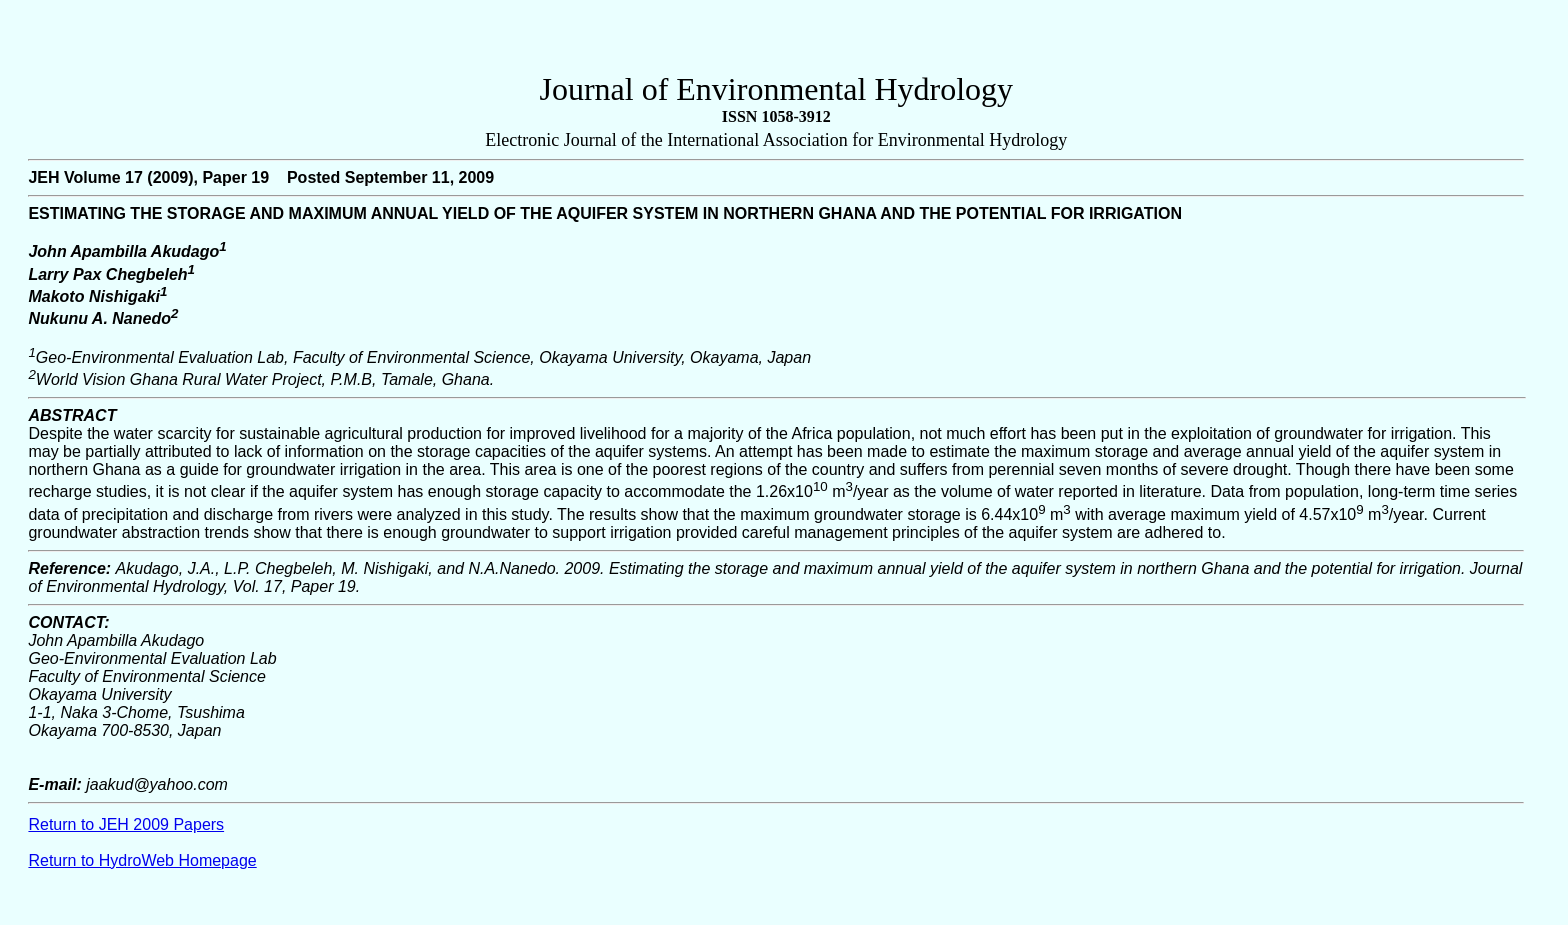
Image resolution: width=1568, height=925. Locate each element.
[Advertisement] (776, 41)
